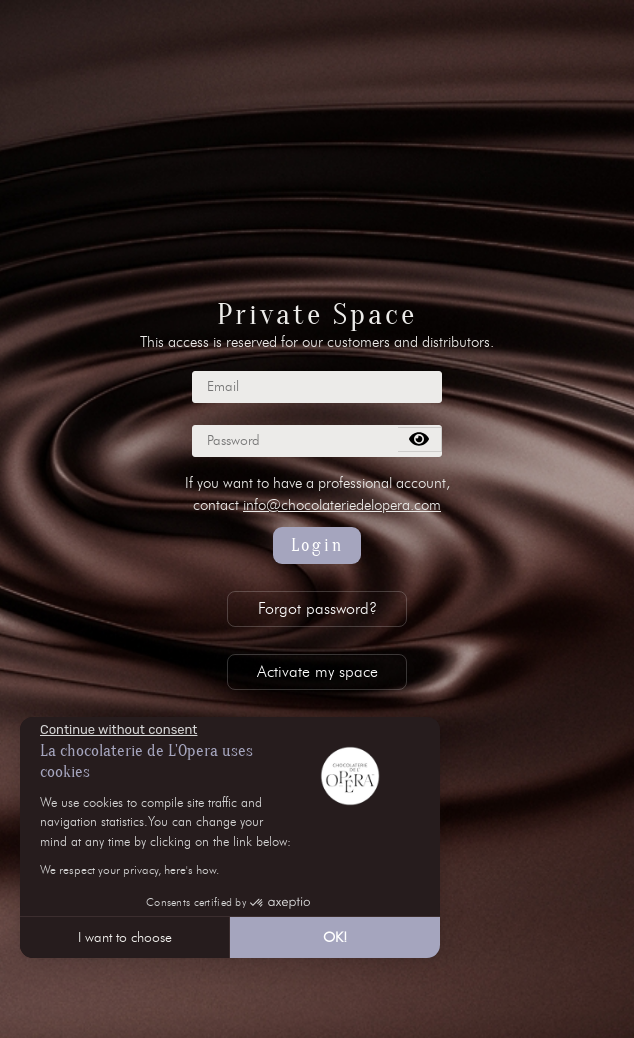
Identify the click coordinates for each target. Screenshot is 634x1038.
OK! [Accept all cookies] (335, 937)
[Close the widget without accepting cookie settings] (118, 730)
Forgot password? (317, 608)
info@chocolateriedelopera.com (342, 505)
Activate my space (317, 671)
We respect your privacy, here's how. (129, 869)
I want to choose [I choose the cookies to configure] (125, 937)
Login (317, 545)
